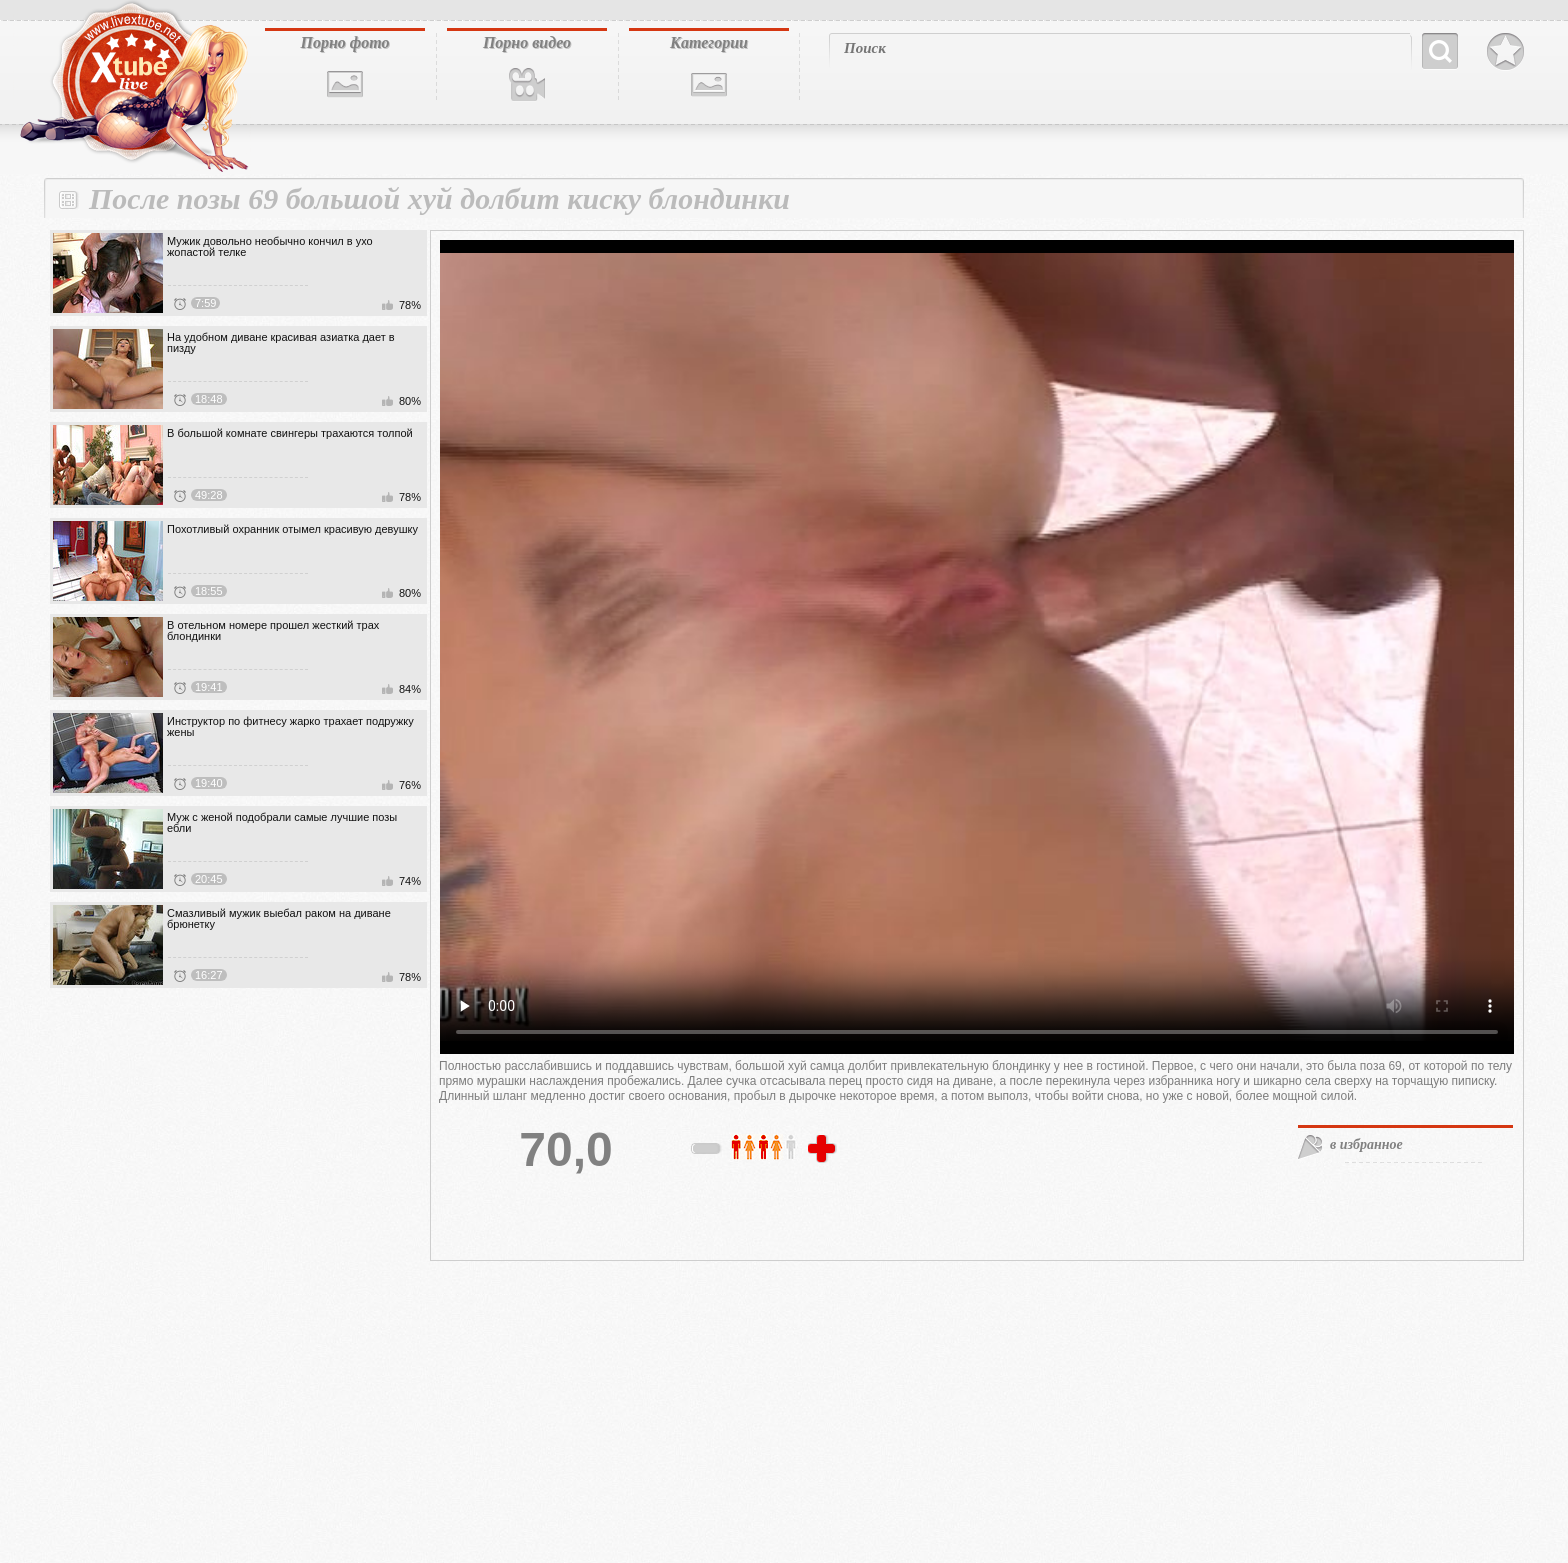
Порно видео (527, 42)
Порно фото (344, 42)
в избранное (1366, 1144)
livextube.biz (132, 87)
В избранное (1505, 52)
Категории (709, 42)
